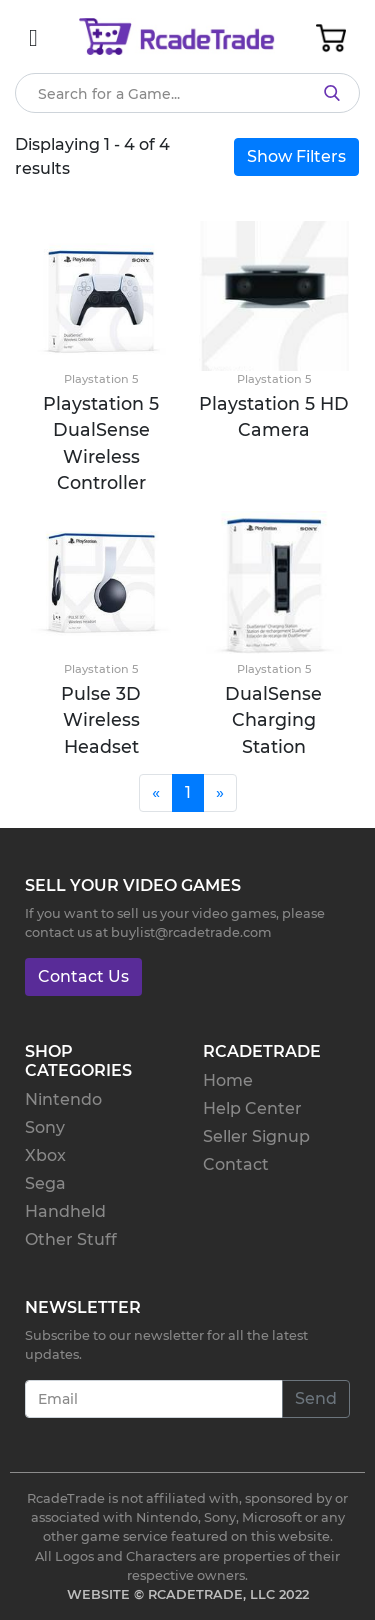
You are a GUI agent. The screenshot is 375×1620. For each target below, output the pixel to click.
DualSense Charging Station (273, 720)
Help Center (252, 1108)
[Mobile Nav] (33, 38)
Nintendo (63, 1099)
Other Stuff (71, 1239)
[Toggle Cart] (331, 38)
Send (316, 1398)
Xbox (45, 1155)
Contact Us (83, 976)
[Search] (187, 93)
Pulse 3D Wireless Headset (101, 720)
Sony (45, 1127)
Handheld (65, 1211)
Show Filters (296, 156)
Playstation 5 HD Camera (274, 416)
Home (228, 1080)
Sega (45, 1183)
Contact (236, 1164)
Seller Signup (256, 1136)
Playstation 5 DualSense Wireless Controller (101, 443)
